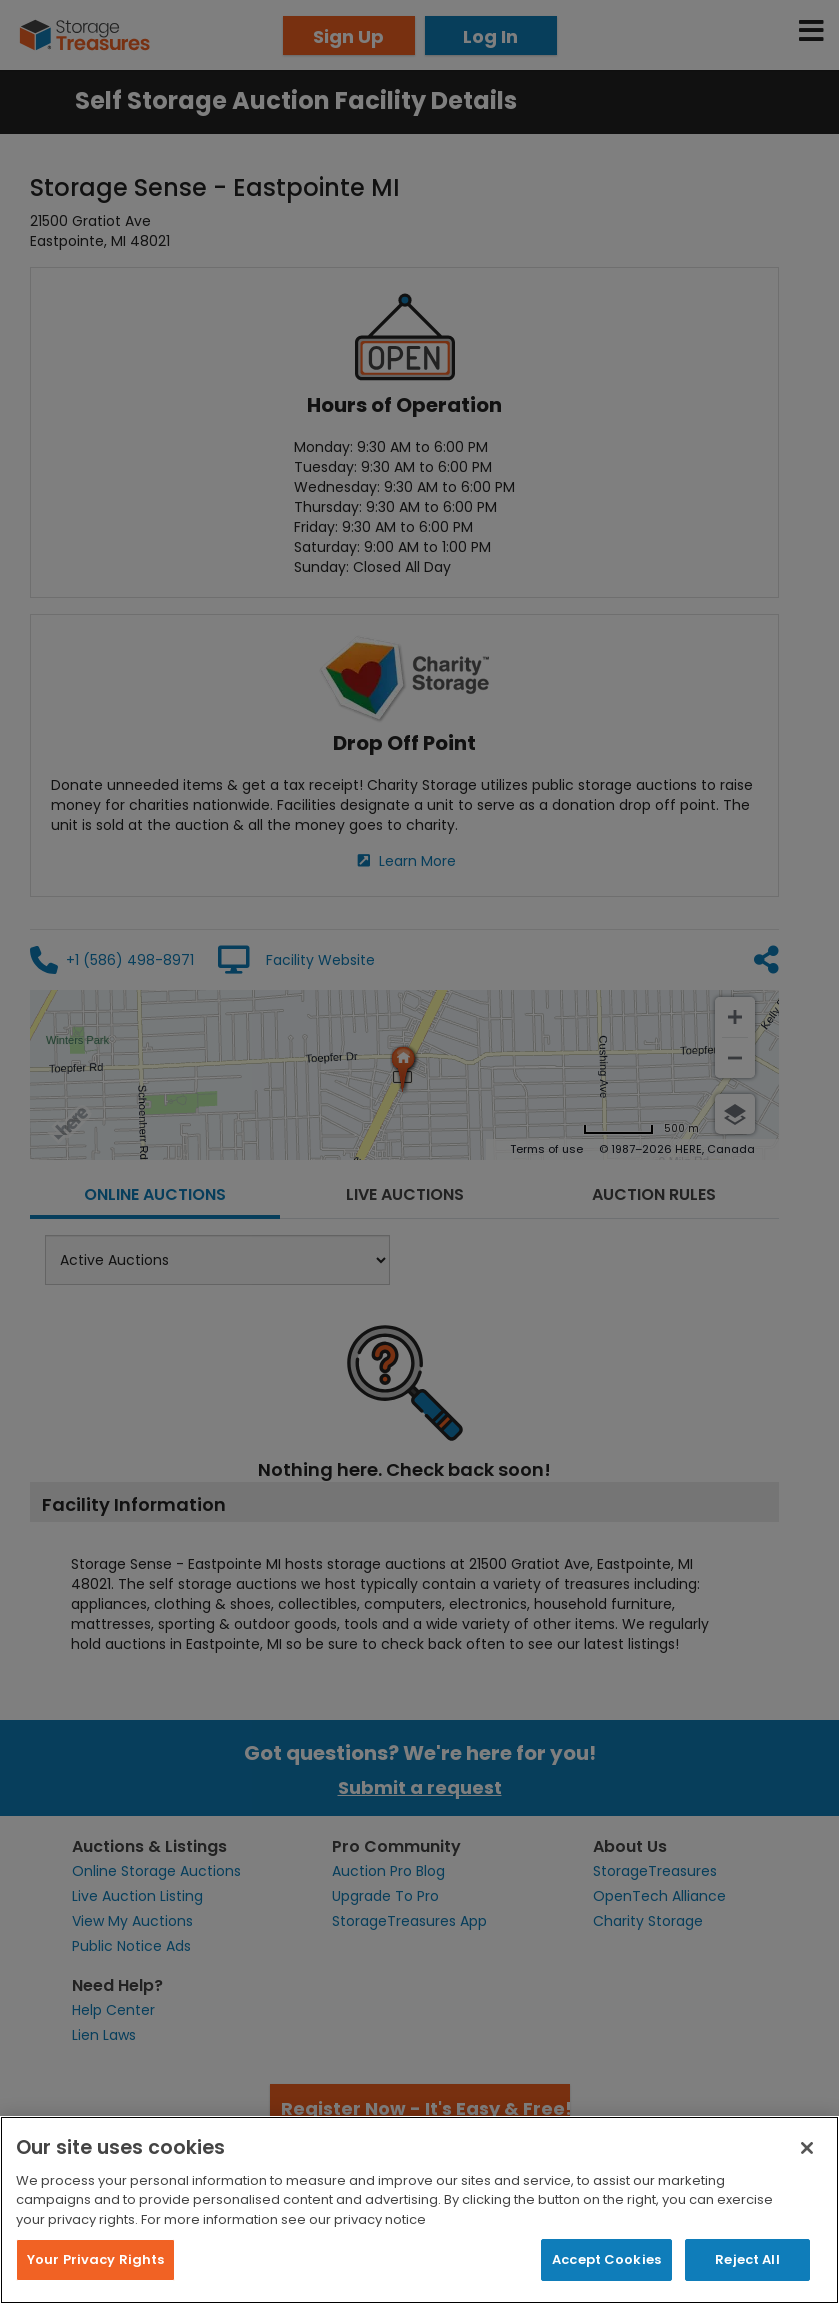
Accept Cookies (606, 2259)
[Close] (807, 2148)
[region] (419, 2210)
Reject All (747, 2259)
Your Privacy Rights (95, 2259)
